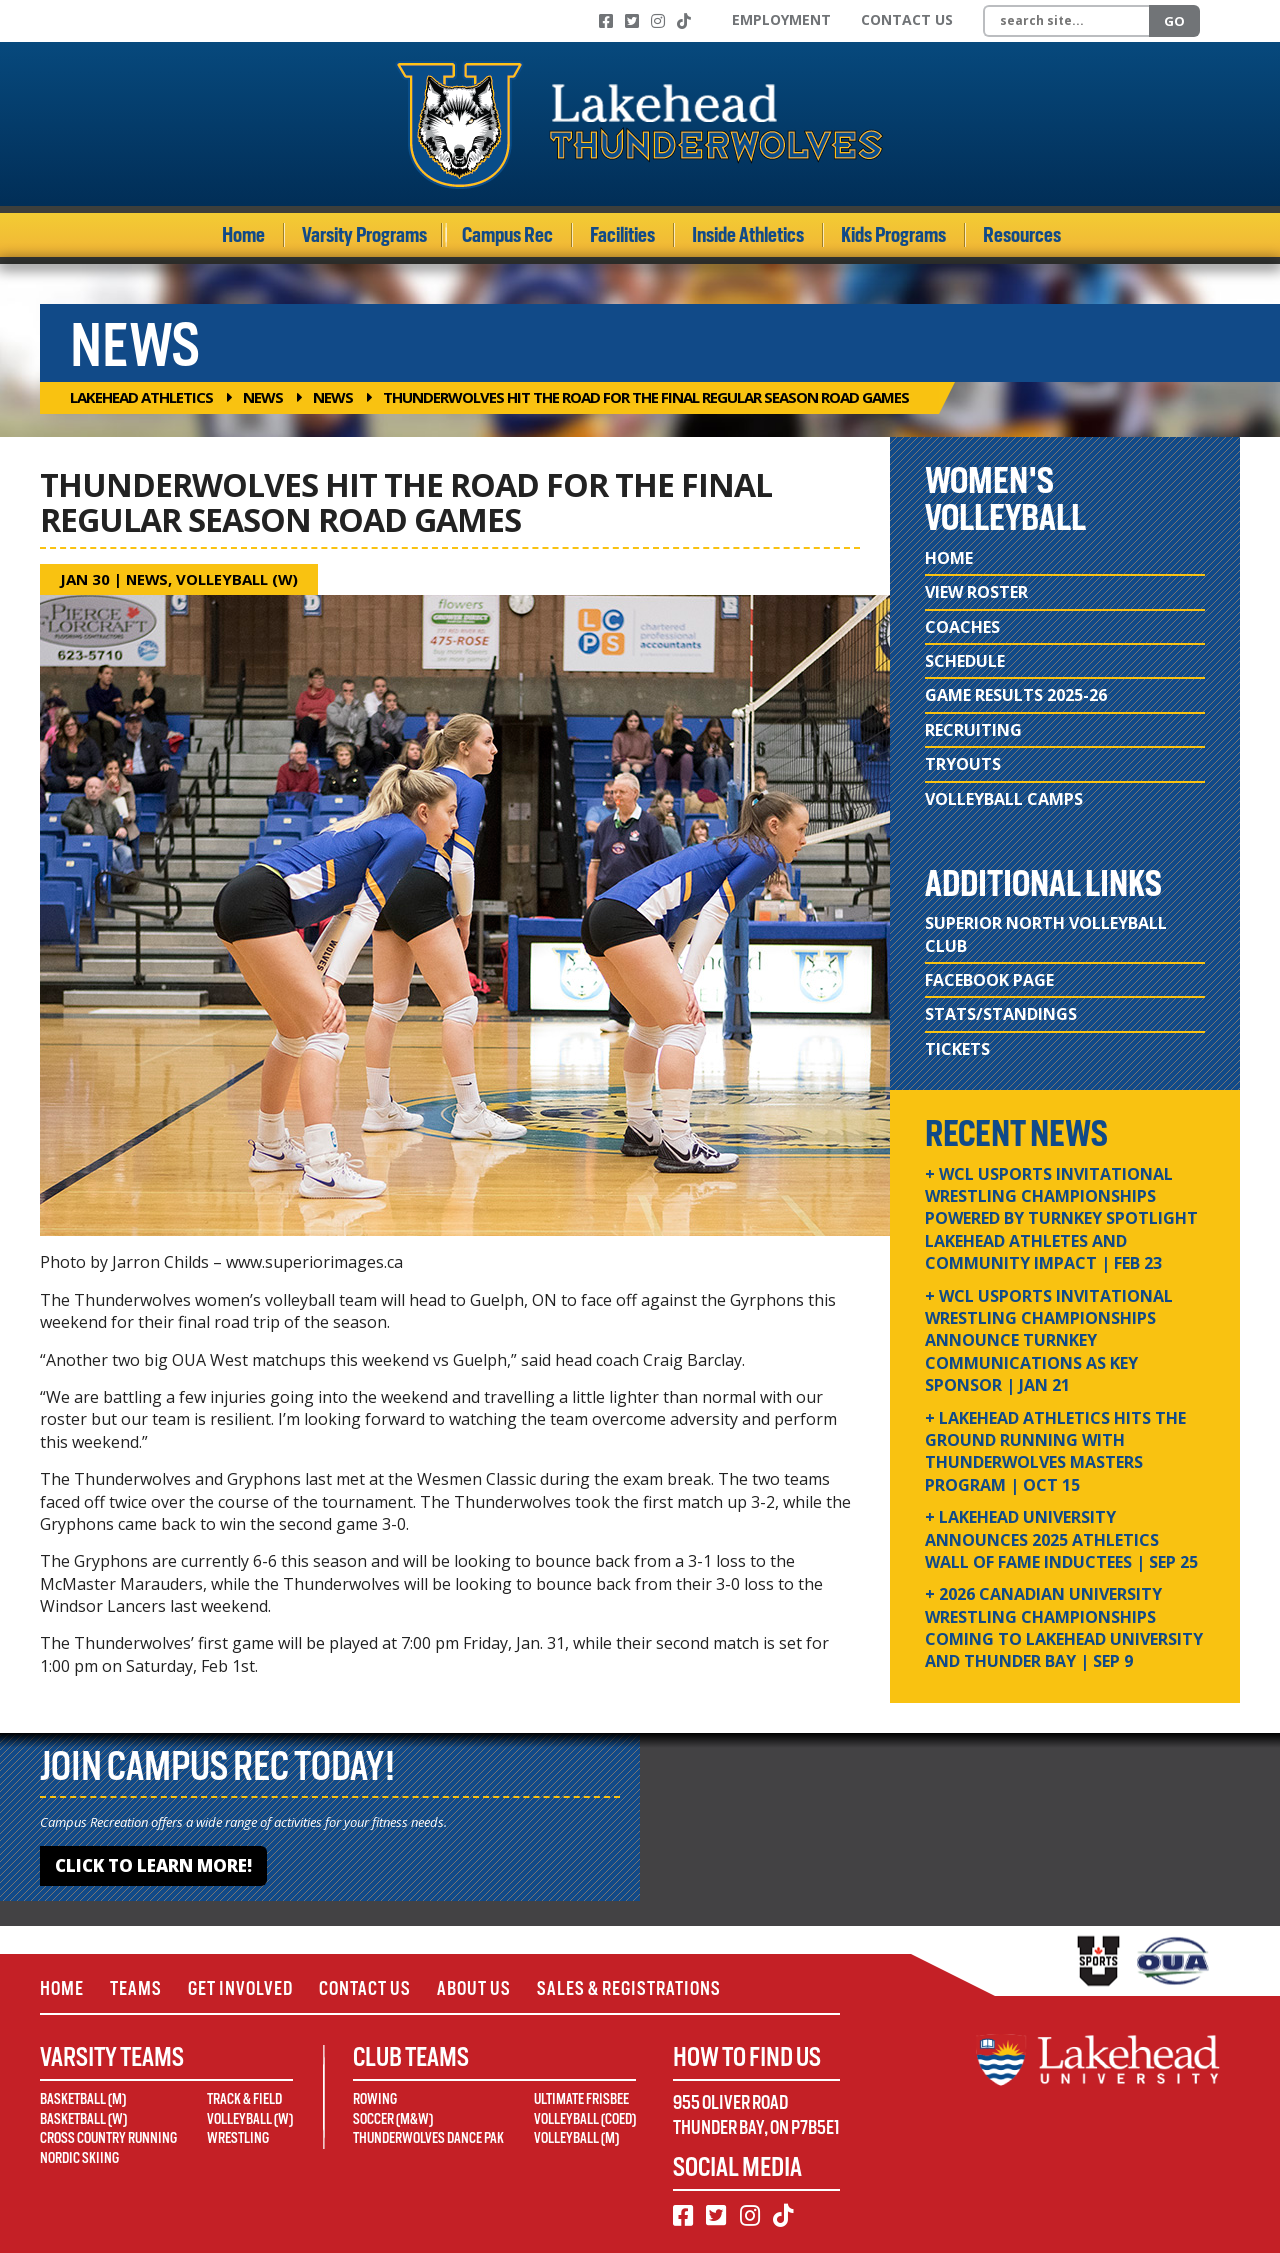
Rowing (375, 2099)
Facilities (622, 235)
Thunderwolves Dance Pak (428, 2138)
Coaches (962, 627)
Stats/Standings (1001, 1014)
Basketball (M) (83, 2099)
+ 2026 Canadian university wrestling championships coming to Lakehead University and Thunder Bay (1064, 1627)
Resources (1022, 235)
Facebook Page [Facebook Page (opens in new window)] (989, 980)
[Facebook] (606, 21)
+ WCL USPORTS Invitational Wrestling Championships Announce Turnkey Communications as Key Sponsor (1049, 1341)
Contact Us (907, 19)
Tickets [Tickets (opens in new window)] (957, 1049)
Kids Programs (893, 235)
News (263, 397)
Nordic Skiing (79, 2158)
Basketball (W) (83, 2119)
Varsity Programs (364, 235)
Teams (136, 1988)
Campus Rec (507, 235)
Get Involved (240, 1988)
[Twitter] (632, 21)
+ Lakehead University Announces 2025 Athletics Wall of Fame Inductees (1061, 1539)
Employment (781, 19)
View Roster (976, 592)
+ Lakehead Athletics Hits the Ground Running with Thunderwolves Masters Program (1055, 1451)
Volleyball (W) (239, 579)
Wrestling (238, 2138)
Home (243, 235)
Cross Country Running (108, 2138)
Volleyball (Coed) (585, 2119)
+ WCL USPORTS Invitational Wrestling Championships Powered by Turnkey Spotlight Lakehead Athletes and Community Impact (1061, 1219)
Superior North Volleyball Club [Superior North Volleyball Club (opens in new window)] (1046, 934)
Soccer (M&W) (393, 2119)
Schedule (965, 661)
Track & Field (244, 2099)
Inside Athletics (748, 235)
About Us (474, 1988)
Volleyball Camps (1004, 799)
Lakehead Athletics (141, 397)
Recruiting (973, 730)
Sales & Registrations (629, 1988)
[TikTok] (684, 21)
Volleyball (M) (576, 2138)
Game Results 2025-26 (1016, 695)
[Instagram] (658, 21)
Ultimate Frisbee (581, 2099)
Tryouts (963, 764)
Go (1174, 21)
